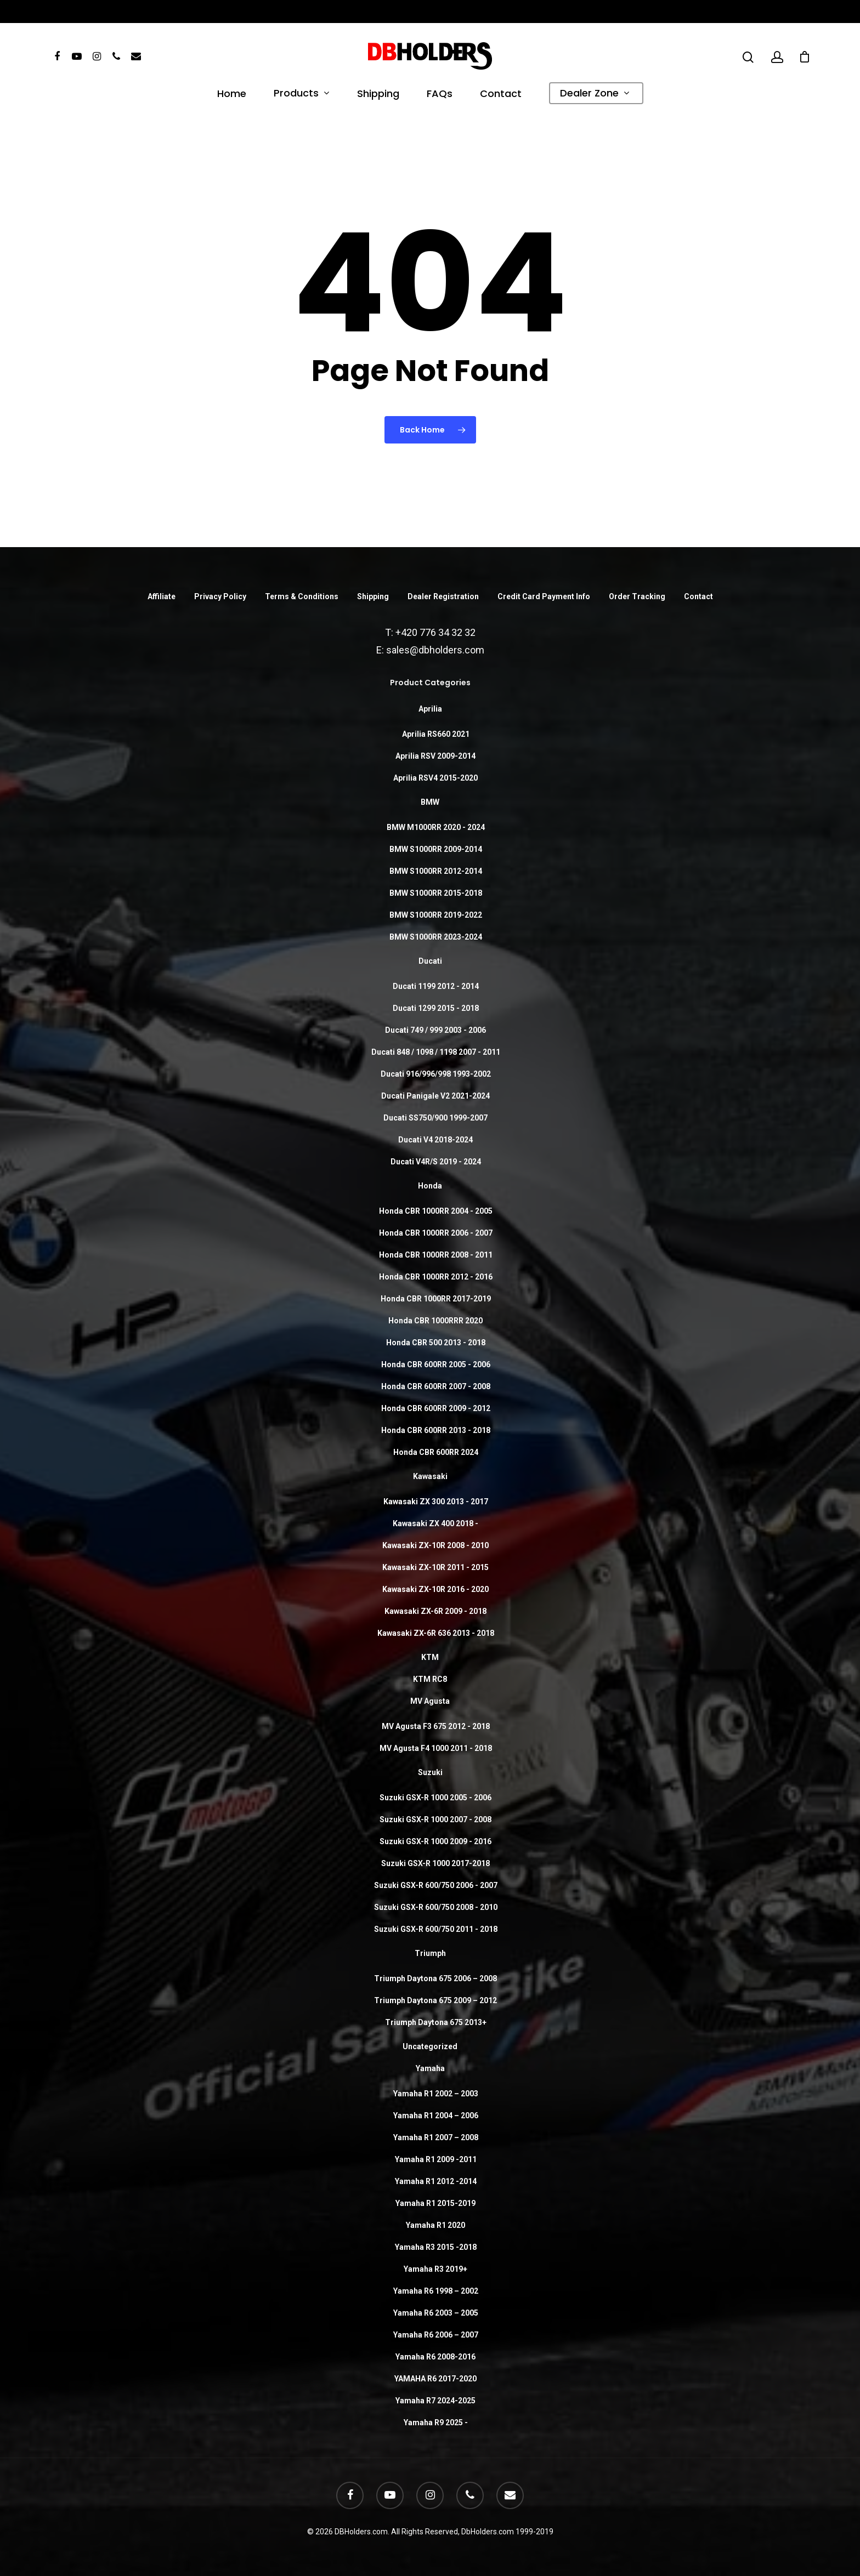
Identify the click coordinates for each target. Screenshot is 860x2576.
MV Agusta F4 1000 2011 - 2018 (436, 1748)
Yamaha (430, 2068)
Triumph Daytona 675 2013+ (435, 2022)
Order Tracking (637, 596)
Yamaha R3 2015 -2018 (436, 2247)
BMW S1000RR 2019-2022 (435, 915)
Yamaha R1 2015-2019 (435, 2203)
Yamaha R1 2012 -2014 (436, 2181)
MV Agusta (430, 1701)
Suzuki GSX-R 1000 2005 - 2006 (435, 1797)
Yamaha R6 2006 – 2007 (435, 2334)
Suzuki (430, 1772)
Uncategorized (430, 2046)
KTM (430, 1657)
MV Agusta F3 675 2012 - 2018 (436, 1726)
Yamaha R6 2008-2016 (435, 2356)
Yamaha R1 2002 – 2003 (435, 2093)
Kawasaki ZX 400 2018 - (435, 1523)
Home (231, 94)
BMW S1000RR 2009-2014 (435, 849)
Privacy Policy (220, 596)
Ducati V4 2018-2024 (435, 1139)
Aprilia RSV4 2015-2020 (435, 778)
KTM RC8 (430, 1679)
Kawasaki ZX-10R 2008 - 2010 (435, 1545)
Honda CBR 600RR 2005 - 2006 (435, 1364)
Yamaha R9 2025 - (436, 2422)
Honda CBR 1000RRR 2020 (435, 1320)
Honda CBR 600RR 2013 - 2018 (435, 1430)
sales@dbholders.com (435, 650)
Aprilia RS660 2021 (435, 734)
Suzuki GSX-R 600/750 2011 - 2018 (435, 1929)
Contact (501, 94)
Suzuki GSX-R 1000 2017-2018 (435, 1863)
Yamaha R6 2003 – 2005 (435, 2312)
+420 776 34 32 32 (435, 632)
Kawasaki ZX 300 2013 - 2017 (435, 1501)
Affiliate (162, 596)
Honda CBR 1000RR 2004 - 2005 (436, 1211)
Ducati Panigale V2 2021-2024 (435, 1095)
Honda (430, 1185)
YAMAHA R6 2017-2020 (435, 2378)
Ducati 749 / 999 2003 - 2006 (435, 1030)
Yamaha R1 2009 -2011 (436, 2159)
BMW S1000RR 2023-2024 (435, 936)
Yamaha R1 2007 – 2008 (435, 2137)
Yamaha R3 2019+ (435, 2269)
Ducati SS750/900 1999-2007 (435, 1117)
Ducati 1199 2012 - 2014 (436, 986)
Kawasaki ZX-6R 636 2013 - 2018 (435, 1633)
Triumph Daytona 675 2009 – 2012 (435, 2000)
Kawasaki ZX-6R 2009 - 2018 (435, 1611)
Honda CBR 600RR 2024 (435, 1452)
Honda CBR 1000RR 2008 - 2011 (436, 1254)
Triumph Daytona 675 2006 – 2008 (435, 1978)
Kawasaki (430, 1476)
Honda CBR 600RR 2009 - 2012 (435, 1408)
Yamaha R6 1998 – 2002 (435, 2291)
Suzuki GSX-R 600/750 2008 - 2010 (435, 1907)
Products (301, 94)
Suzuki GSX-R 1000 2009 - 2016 (435, 1841)
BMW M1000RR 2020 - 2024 (436, 827)
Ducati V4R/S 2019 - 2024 (436, 1161)
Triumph (430, 1953)
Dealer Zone (594, 94)
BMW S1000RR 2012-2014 (435, 871)
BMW (430, 802)
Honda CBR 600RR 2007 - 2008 (435, 1386)
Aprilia (430, 708)
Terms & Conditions (301, 596)
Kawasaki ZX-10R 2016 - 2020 (435, 1589)
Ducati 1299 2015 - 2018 (436, 1008)
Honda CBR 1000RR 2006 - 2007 (436, 1233)
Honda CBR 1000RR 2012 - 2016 (436, 1276)
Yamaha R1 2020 (435, 2225)
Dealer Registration (443, 596)
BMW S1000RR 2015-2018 (435, 893)
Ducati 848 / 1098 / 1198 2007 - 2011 (435, 1052)
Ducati (430, 961)
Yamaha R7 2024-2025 (435, 2400)
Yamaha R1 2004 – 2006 (435, 2115)
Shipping (378, 94)
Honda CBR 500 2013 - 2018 (435, 1342)
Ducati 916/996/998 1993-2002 (436, 1074)
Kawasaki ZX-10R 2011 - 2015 (435, 1567)
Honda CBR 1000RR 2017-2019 (436, 1298)
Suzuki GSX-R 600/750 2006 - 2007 (435, 1885)
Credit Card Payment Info (543, 596)
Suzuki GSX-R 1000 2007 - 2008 (435, 1819)
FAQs (439, 94)
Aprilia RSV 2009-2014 (435, 756)
